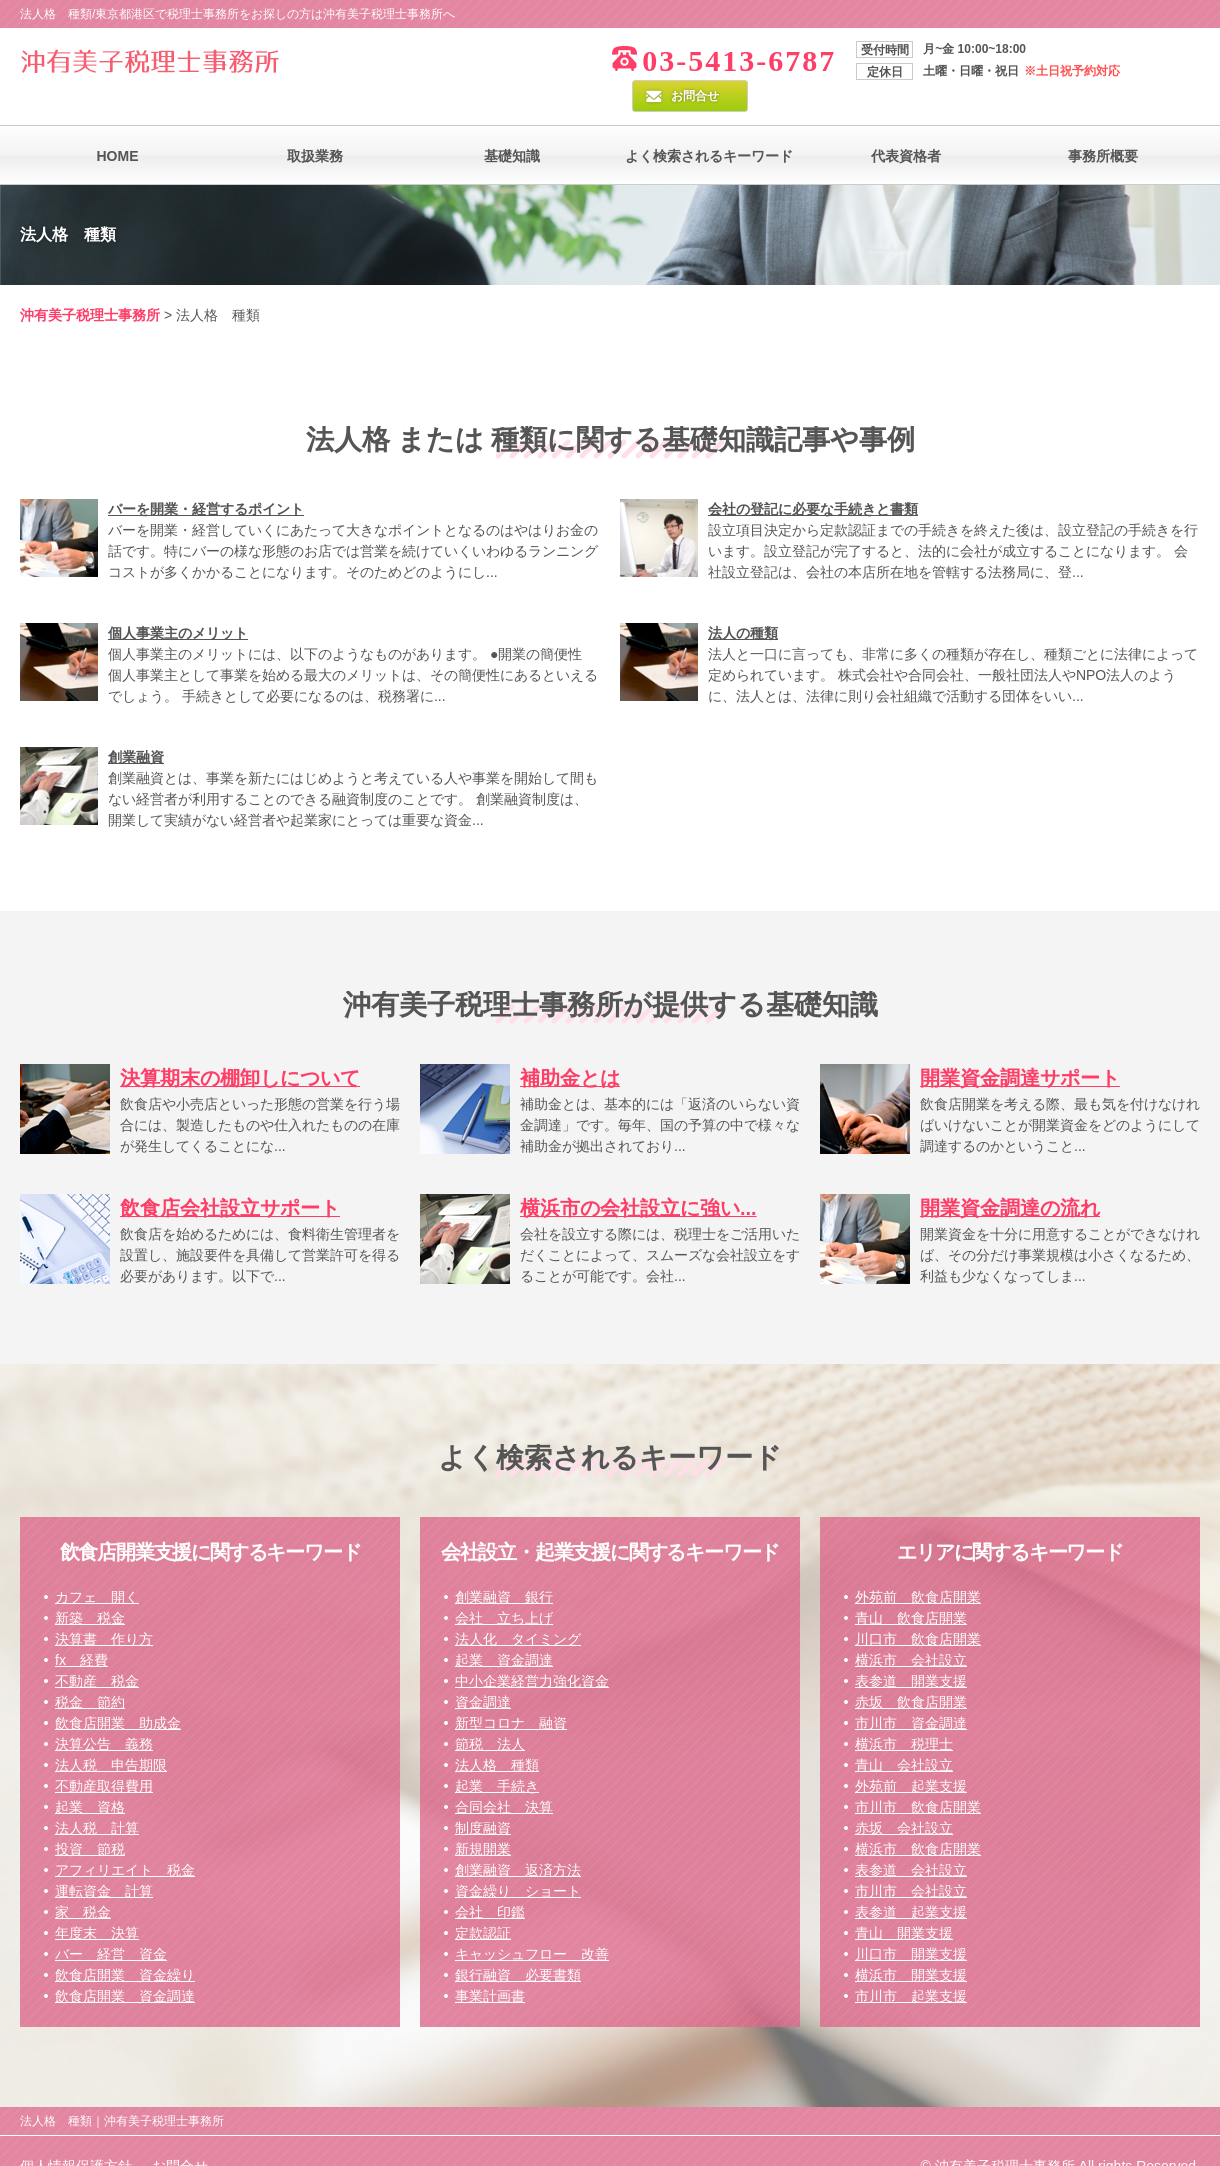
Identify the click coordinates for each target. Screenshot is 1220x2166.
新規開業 (483, 1818)
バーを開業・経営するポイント (206, 478)
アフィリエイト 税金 (125, 1839)
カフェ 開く (97, 1566)
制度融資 (483, 1797)
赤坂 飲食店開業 (911, 1671)
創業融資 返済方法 (518, 1839)
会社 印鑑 (490, 1881)
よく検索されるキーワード (709, 125)
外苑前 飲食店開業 (918, 1566)
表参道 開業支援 (911, 1650)
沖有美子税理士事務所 (90, 284)
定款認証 (483, 1902)
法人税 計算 (97, 1797)
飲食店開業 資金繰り (125, 1944)
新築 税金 (90, 1587)
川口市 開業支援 (911, 1923)
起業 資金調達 (504, 1629)
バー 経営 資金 (111, 1923)
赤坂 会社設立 (904, 1797)
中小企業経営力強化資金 (532, 1650)
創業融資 (136, 726)
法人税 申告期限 (111, 1734)
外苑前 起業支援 (911, 1755)
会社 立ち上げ (504, 1587)
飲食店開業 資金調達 (125, 1965)
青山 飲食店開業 (911, 1587)
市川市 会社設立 (911, 1860)
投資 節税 (90, 1818)
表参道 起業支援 (911, 1881)
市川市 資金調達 (911, 1692)
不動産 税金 (97, 1650)
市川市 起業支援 (911, 1965)
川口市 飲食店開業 (918, 1608)
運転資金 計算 (104, 1860)
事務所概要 (1103, 125)
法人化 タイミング (518, 1608)
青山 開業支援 (904, 1902)
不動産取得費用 (104, 1755)
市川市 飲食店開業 (918, 1776)
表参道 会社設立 (911, 1839)
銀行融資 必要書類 (518, 1944)
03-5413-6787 (687, 60)
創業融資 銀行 (504, 1566)
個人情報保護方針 (76, 2135)
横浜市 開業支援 (911, 1944)
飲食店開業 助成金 (118, 1692)
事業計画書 (490, 1965)
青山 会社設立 (904, 1734)
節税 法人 (490, 1713)
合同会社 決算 (504, 1776)
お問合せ (1149, 57)
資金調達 (483, 1671)
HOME (118, 125)
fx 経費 (81, 1629)
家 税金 (83, 1881)
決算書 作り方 (104, 1608)
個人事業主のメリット (178, 602)
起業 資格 (90, 1776)
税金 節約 (90, 1671)
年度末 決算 (97, 1902)
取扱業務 (315, 125)
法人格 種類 (497, 1734)
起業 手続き (497, 1755)
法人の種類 (743, 602)
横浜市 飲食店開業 (918, 1818)
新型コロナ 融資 (511, 1692)
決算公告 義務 (104, 1713)
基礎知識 (512, 125)
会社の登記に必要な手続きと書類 (813, 478)
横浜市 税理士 (904, 1713)
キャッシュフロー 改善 (532, 1923)
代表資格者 (906, 125)
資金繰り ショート (518, 1860)
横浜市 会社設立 (911, 1629)
